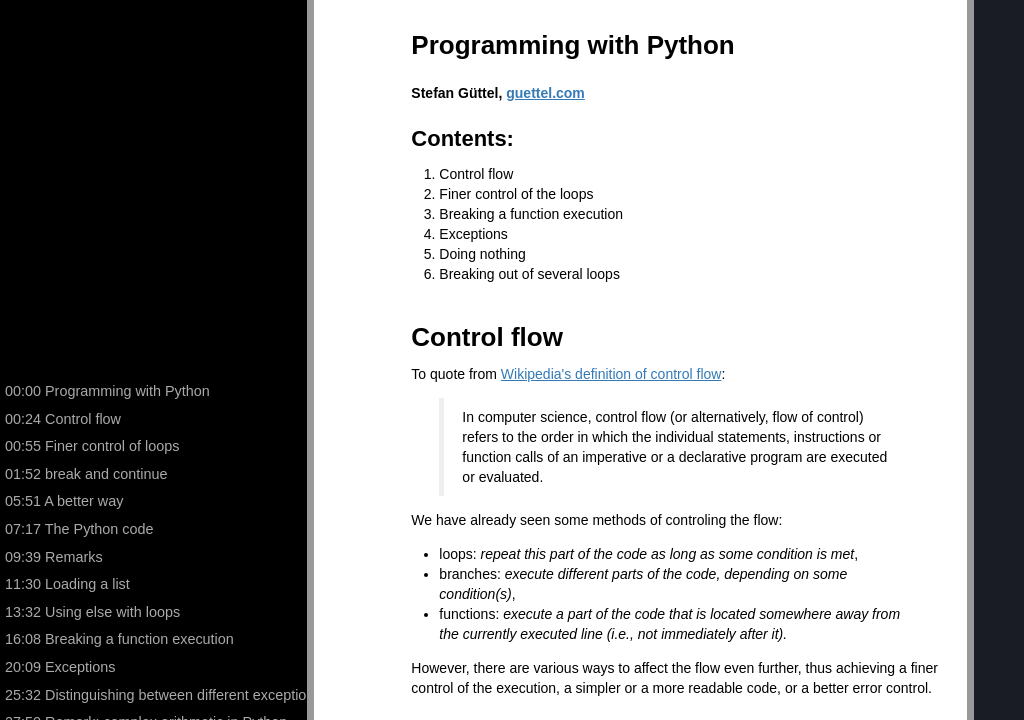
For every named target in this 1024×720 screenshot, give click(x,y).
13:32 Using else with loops (92, 612)
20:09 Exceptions (60, 667)
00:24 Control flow (63, 419)
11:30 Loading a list (67, 584)
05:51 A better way (64, 501)
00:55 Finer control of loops (92, 446)
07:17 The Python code (79, 529)
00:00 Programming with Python (107, 391)
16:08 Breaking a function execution (119, 639)
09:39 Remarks (54, 557)
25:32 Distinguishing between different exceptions (158, 695)
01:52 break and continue (86, 474)
